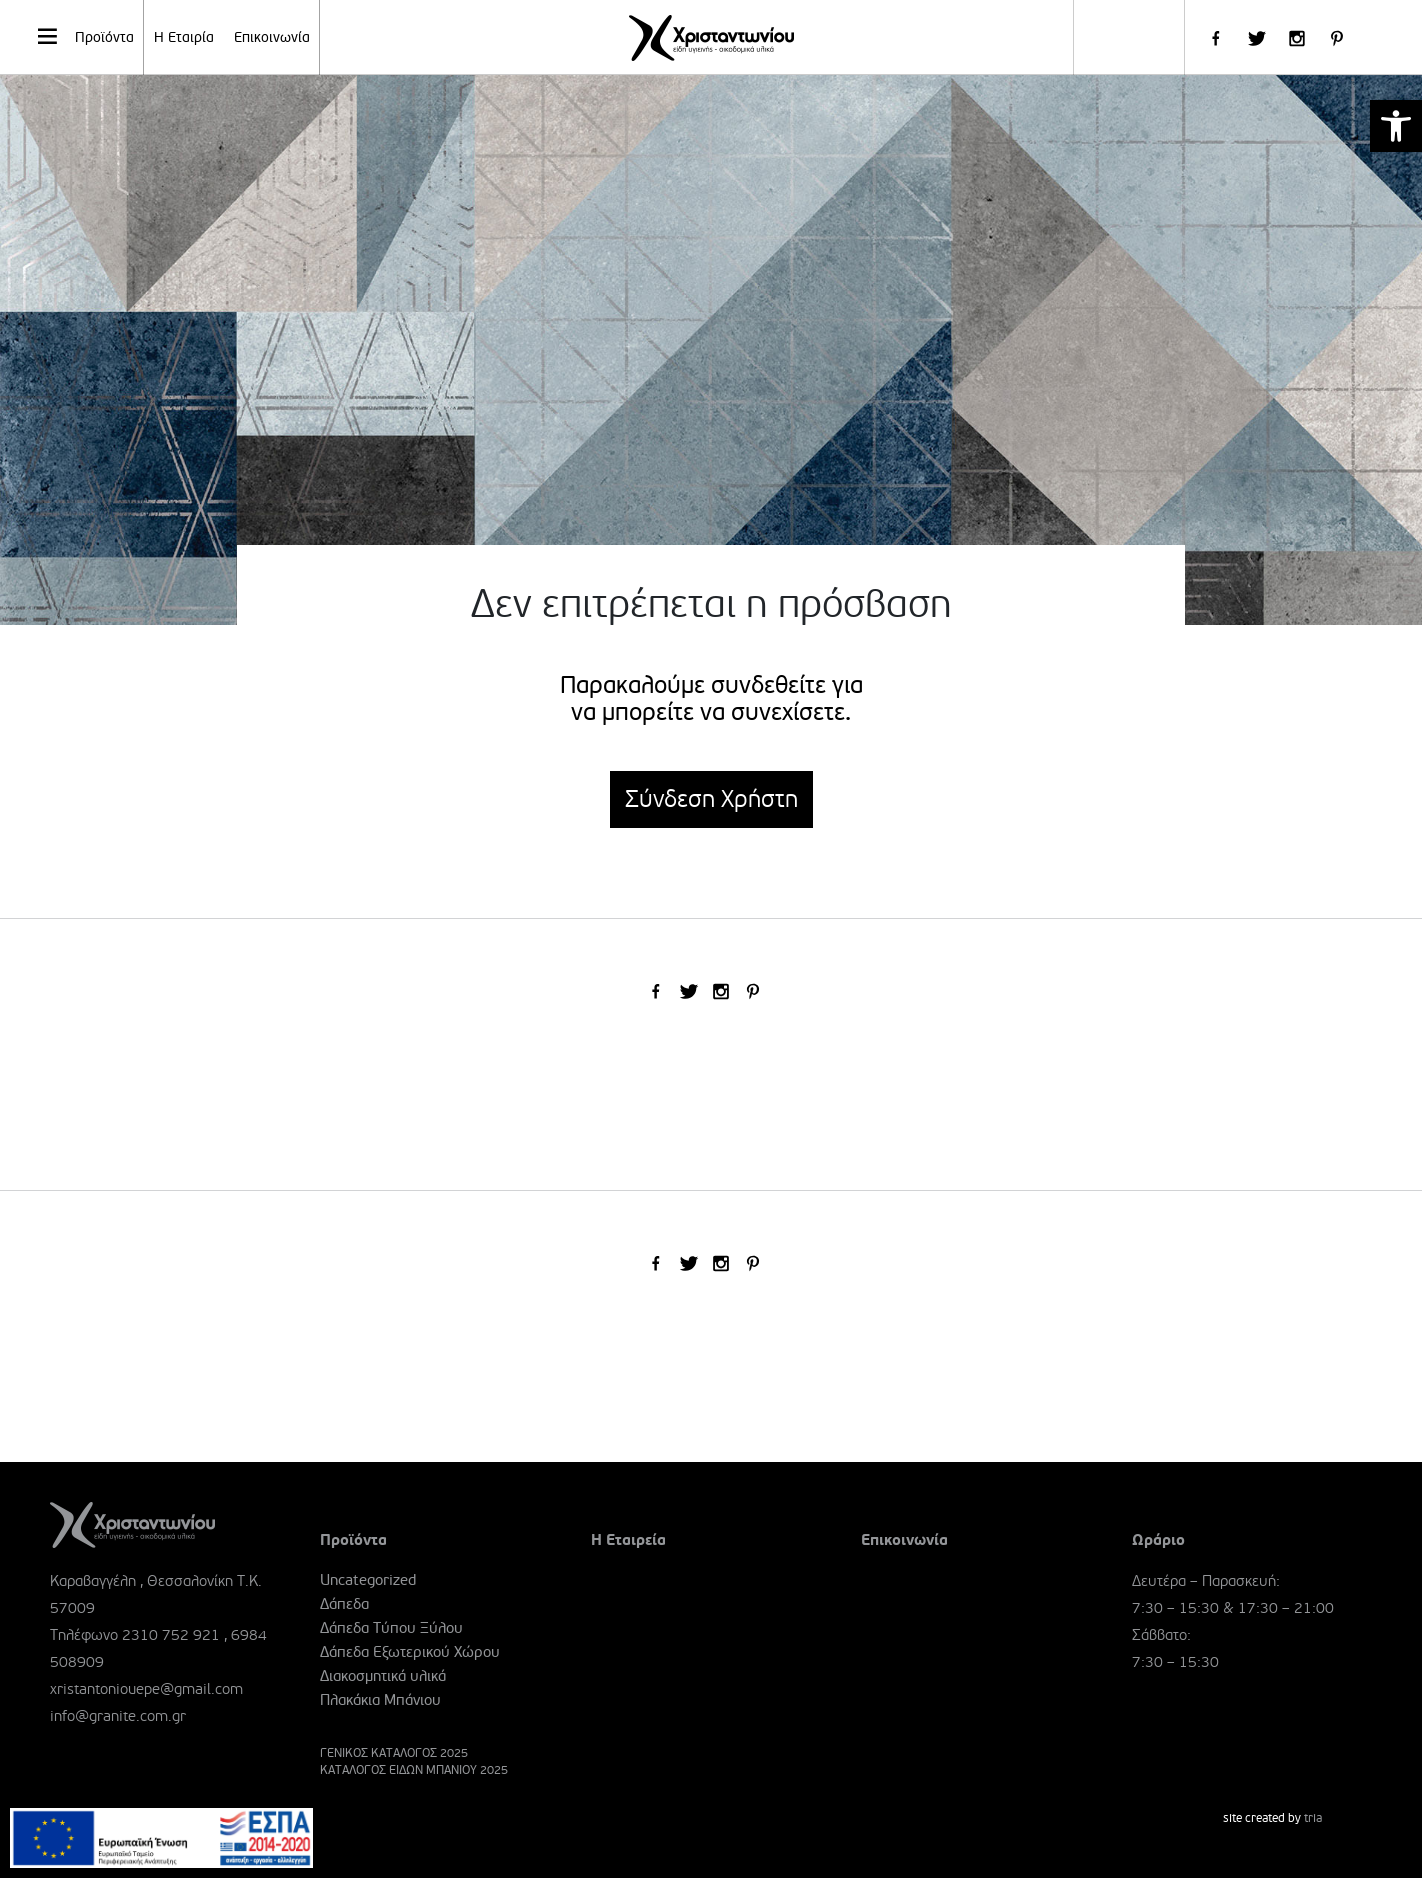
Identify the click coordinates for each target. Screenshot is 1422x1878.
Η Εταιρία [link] (184, 37)
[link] (1396, 126)
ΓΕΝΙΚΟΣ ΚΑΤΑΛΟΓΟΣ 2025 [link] (394, 1753)
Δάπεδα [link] (344, 1604)
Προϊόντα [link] (84, 36)
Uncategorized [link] (368, 1580)
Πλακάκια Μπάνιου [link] (380, 1700)
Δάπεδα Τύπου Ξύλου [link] (391, 1628)
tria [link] (1313, 1818)
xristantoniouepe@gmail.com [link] (146, 1689)
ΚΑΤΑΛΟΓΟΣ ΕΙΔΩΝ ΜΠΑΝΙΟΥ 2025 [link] (414, 1770)
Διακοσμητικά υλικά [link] (383, 1676)
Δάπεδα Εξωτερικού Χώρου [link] (410, 1652)
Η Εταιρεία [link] (628, 1540)
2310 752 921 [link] (171, 1635)
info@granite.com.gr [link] (118, 1716)
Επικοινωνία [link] (272, 37)
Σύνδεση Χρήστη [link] (711, 799)
